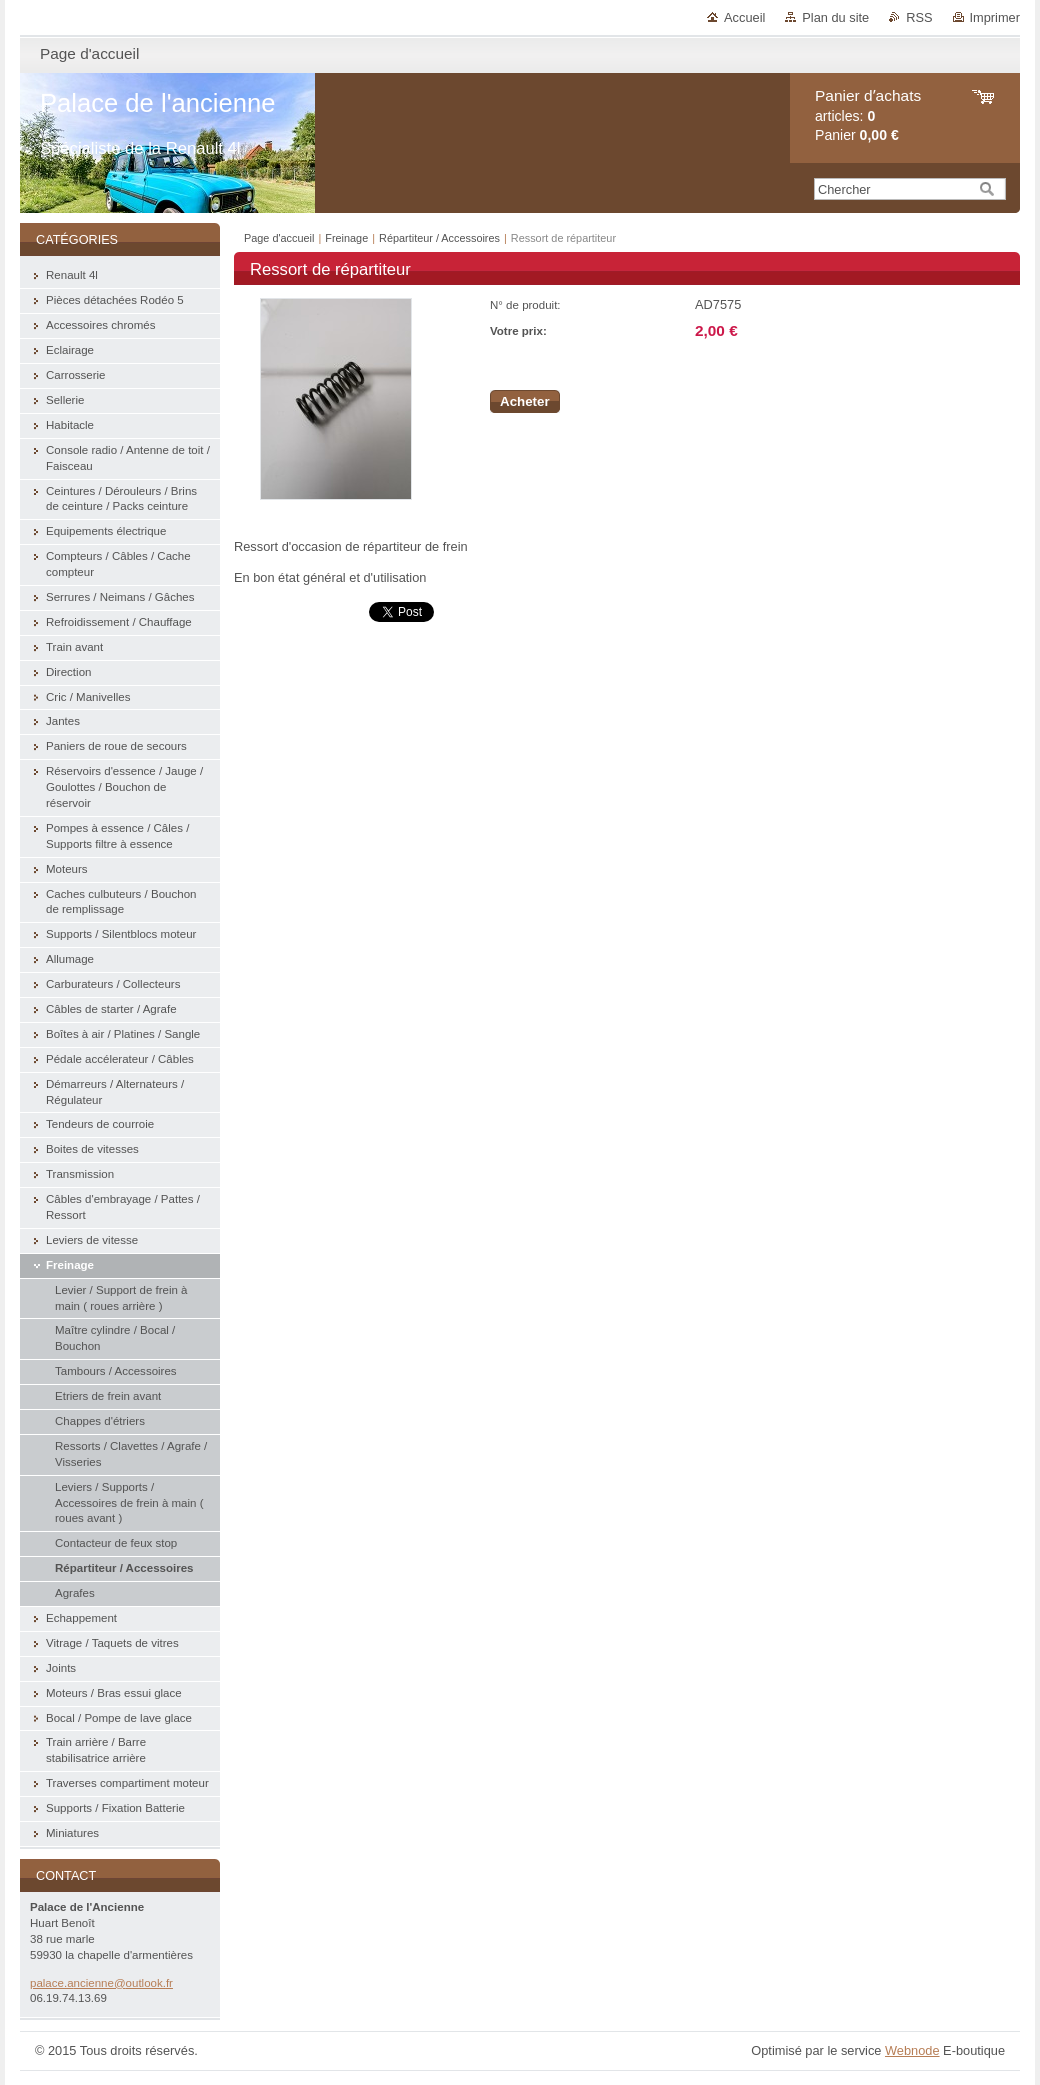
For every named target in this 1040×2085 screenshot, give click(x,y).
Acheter (525, 401)
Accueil (744, 17)
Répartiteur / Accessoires (441, 238)
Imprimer (995, 17)
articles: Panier (868, 115)
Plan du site (835, 17)
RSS (919, 17)
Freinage (346, 238)
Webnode (912, 2050)
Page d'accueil (279, 238)
